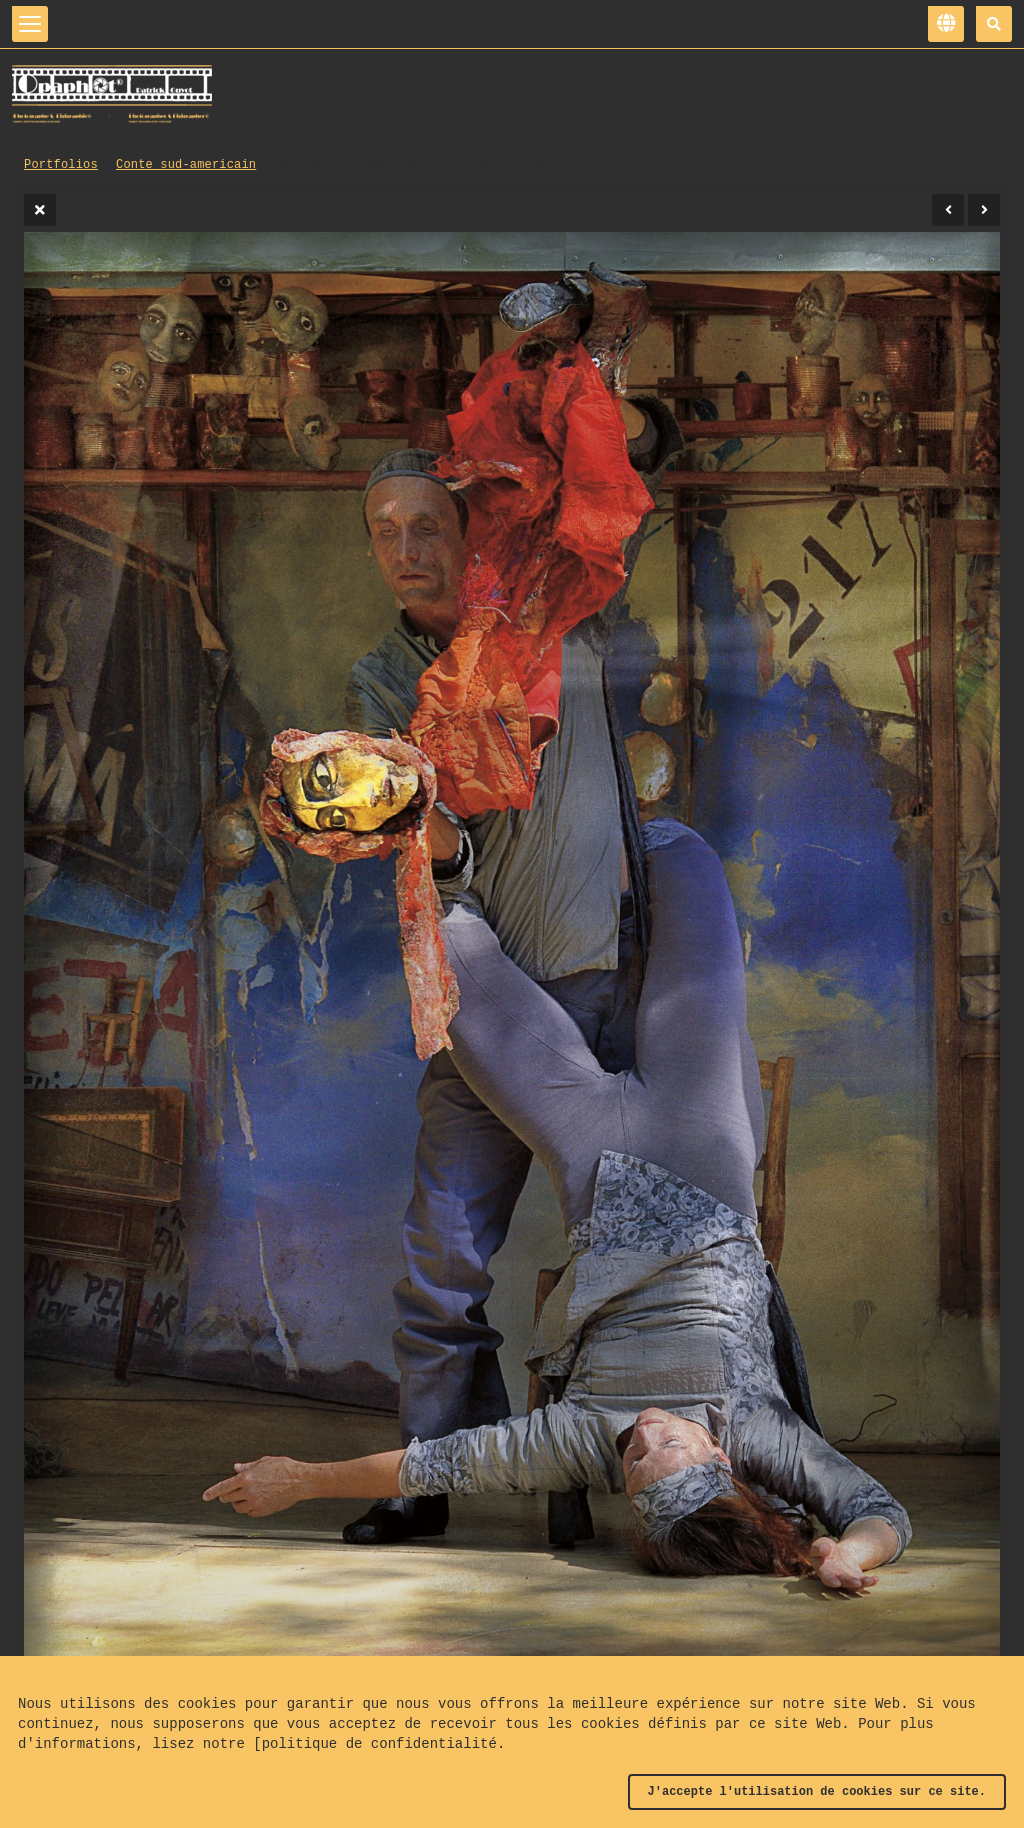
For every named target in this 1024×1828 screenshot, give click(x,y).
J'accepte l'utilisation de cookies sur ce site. (817, 1792)
